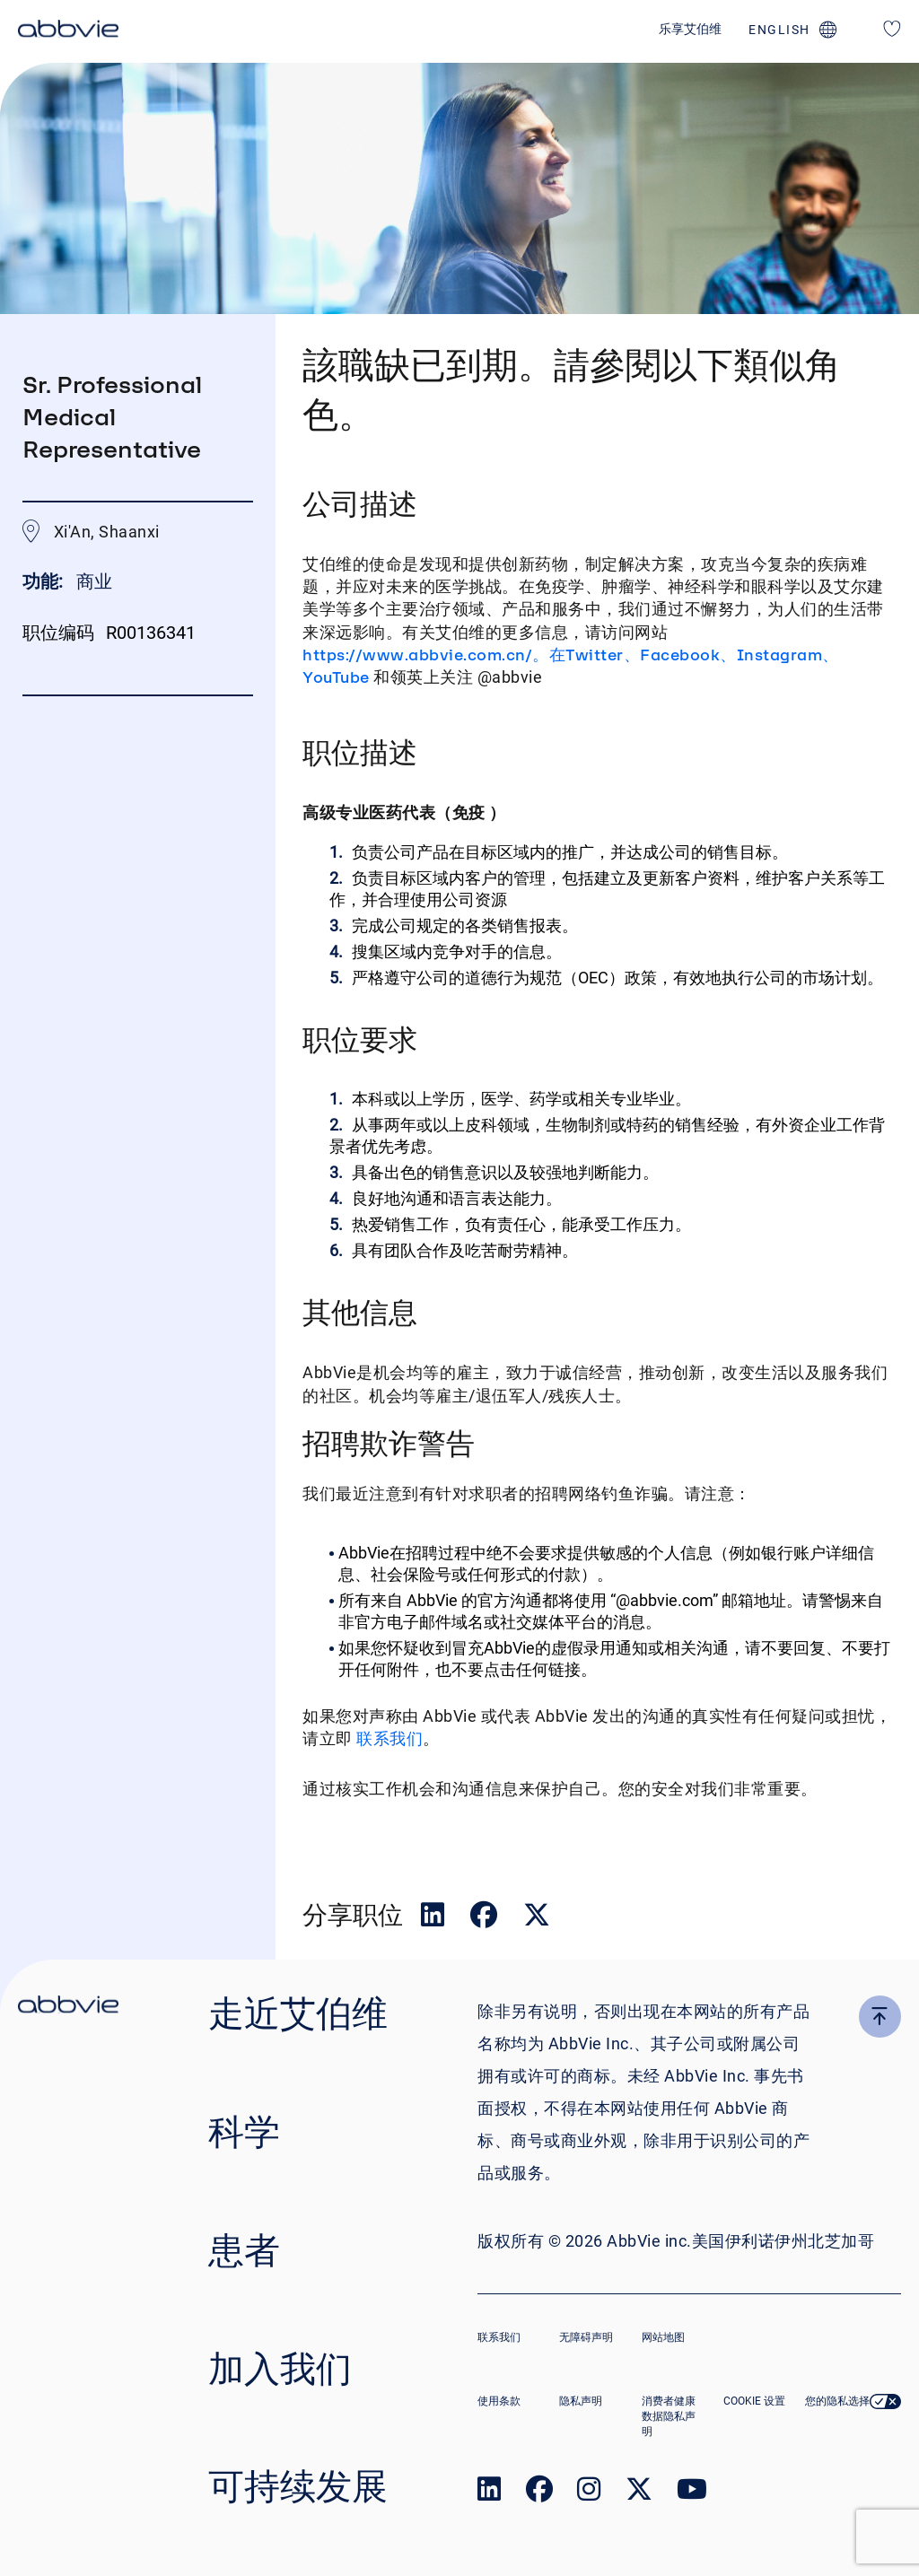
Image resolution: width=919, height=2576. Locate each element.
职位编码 (58, 632)
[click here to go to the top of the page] (880, 2016)
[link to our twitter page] (639, 2493)
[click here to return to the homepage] (68, 31)
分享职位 (352, 1914)
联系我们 (388, 1738)
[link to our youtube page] (692, 2493)
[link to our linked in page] (489, 2493)
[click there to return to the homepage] (68, 2007)
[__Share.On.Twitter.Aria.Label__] (536, 1918)
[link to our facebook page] (539, 2493)
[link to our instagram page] (588, 2493)
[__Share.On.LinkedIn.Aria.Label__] (434, 1918)
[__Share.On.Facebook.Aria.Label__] (485, 1918)
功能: (44, 581)
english (779, 29)
